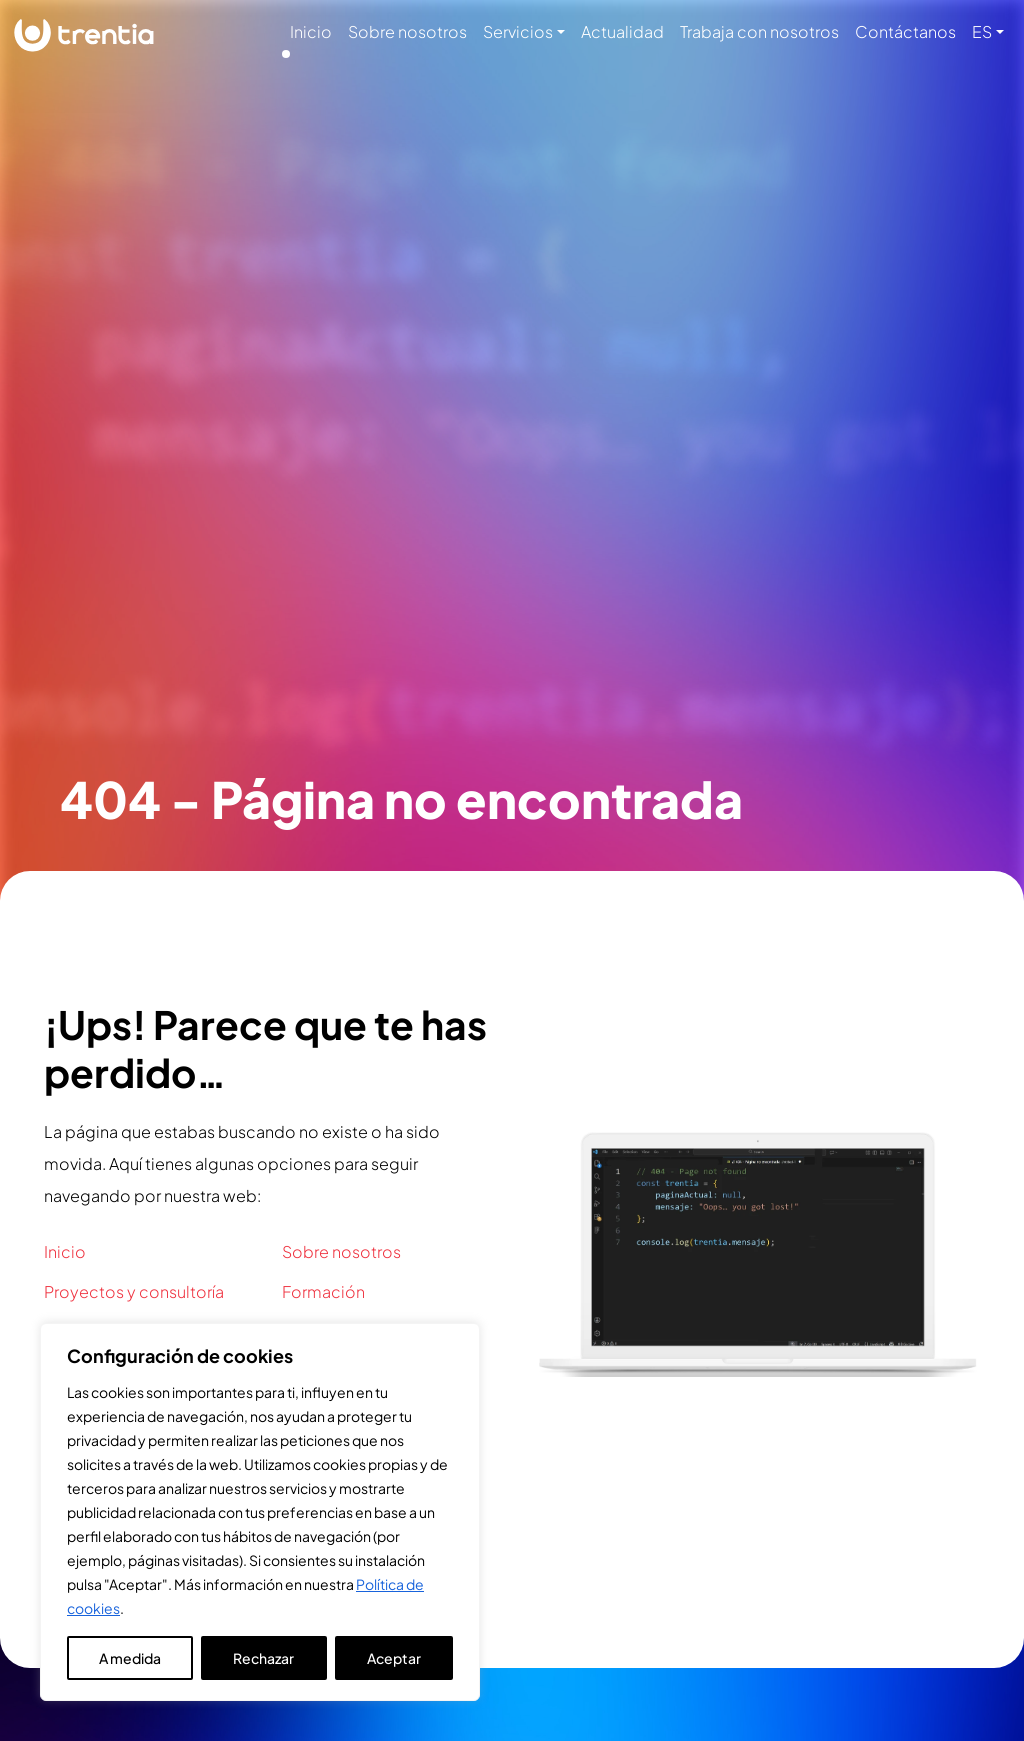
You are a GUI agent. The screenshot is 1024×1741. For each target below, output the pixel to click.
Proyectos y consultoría (134, 1291)
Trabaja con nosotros (759, 31)
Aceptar (394, 1658)
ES (982, 31)
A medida (130, 1658)
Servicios (518, 31)
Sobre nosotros (407, 31)
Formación (323, 1291)
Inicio (311, 31)
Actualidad (622, 31)
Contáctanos (905, 31)
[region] (260, 1512)
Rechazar (263, 1658)
